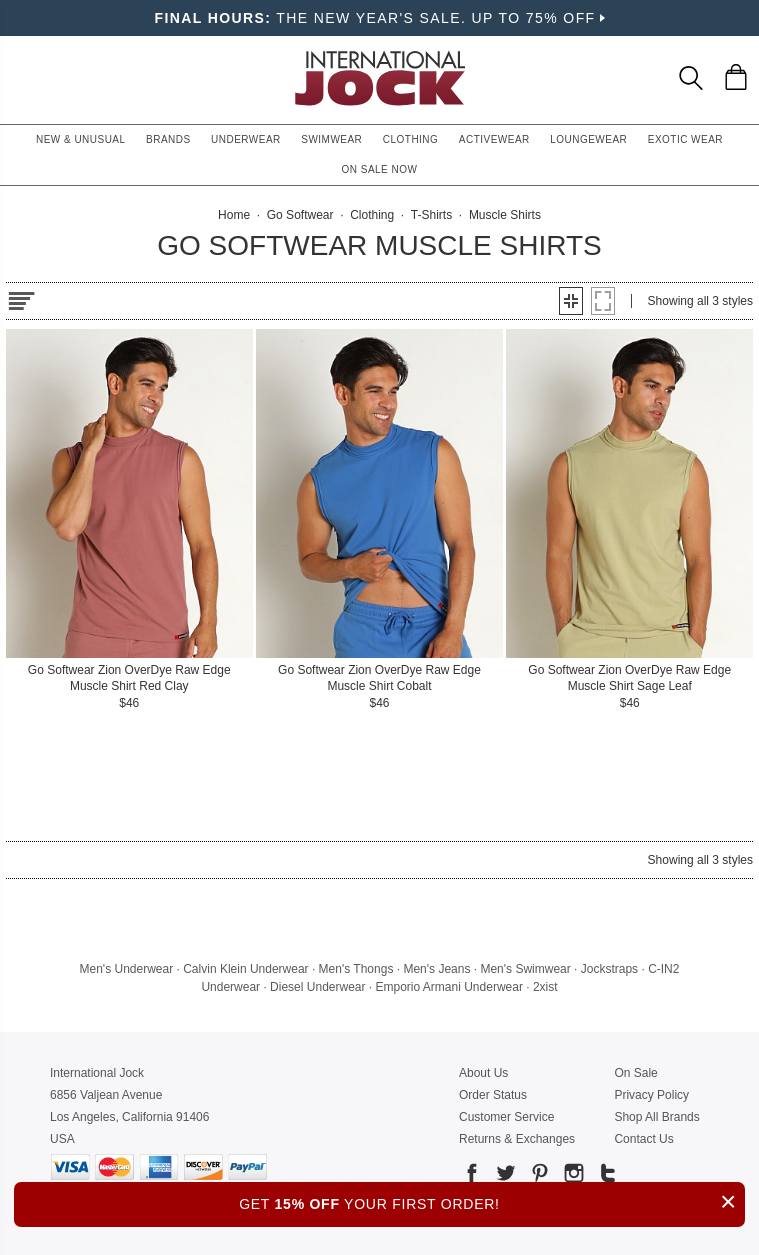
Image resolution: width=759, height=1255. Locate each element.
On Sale (635, 1073)
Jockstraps (609, 969)
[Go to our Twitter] (504, 1176)
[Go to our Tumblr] (606, 1176)
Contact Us (643, 1139)
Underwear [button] (246, 139)
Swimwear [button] (331, 139)
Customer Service (506, 1117)
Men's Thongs (356, 969)
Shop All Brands (656, 1117)
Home (234, 215)
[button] (571, 301)
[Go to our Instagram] (572, 1176)
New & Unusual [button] (81, 139)
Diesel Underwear (317, 987)
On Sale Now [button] (380, 169)
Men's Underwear (127, 969)
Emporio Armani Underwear (449, 987)
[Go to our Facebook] (472, 1176)
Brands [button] (168, 139)
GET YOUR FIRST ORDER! (492, 1201)
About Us (483, 1073)
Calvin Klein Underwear (245, 969)
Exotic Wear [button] (685, 139)
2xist (545, 987)
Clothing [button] (411, 139)
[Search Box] (691, 78)
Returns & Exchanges (517, 1139)
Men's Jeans (436, 969)
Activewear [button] (494, 139)
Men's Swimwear (525, 969)
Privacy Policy (651, 1095)
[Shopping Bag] (736, 77)
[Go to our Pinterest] (538, 1176)
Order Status (493, 1095)
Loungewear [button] (588, 139)
